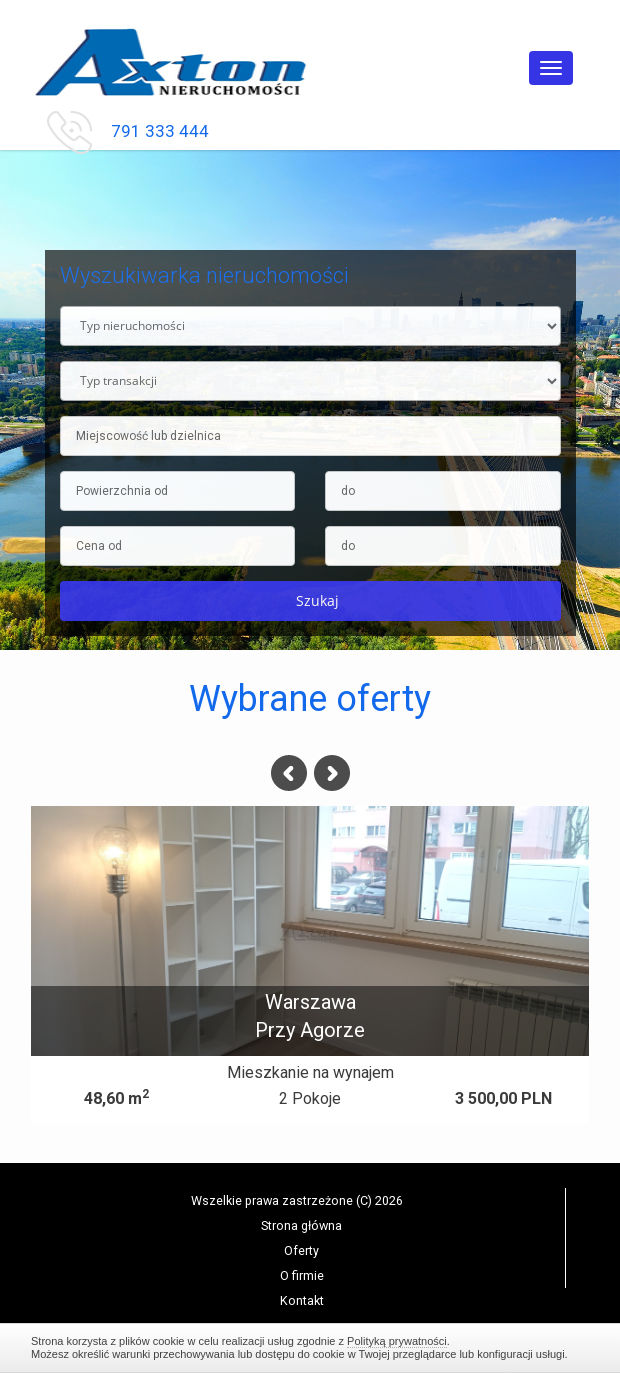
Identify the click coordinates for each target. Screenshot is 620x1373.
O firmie (302, 1275)
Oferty (301, 1250)
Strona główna (301, 1225)
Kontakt (302, 1300)
